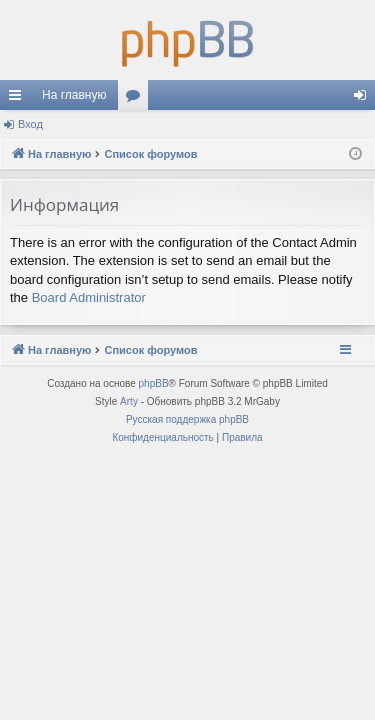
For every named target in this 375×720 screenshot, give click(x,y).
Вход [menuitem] (364, 99)
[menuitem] (162, 438)
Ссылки (19, 99)
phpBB (154, 383)
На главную (74, 95)
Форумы (137, 99)
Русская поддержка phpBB (187, 419)
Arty (129, 401)
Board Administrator (89, 297)
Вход (30, 124)
